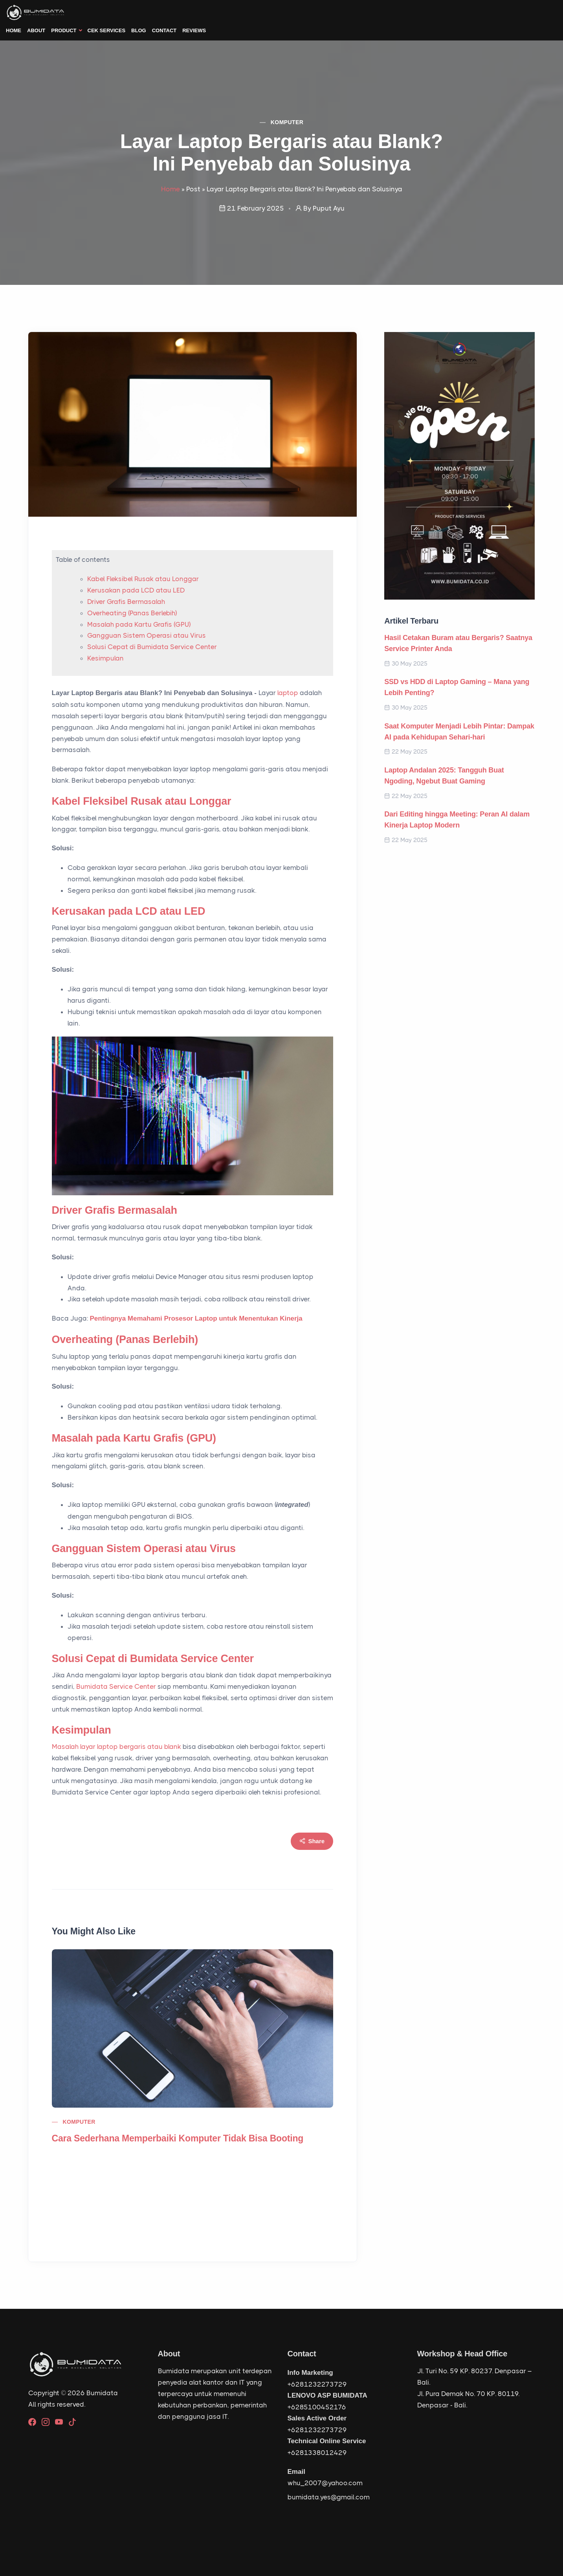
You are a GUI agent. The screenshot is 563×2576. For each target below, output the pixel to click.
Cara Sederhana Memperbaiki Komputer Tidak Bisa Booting (178, 2138)
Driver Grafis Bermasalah (126, 601)
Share (312, 1841)
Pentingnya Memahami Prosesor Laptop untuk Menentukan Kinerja (196, 1318)
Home (13, 30)
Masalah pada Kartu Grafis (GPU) (139, 624)
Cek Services (107, 30)
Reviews (194, 30)
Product (63, 30)
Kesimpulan (105, 658)
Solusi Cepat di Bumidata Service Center (152, 647)
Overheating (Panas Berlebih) (132, 613)
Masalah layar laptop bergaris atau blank (116, 1746)
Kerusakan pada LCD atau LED (136, 590)
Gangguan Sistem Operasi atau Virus (146, 635)
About (36, 30)
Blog (138, 30)
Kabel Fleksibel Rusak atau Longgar (143, 579)
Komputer (287, 122)
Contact (164, 30)
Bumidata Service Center (116, 1686)
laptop (287, 693)
